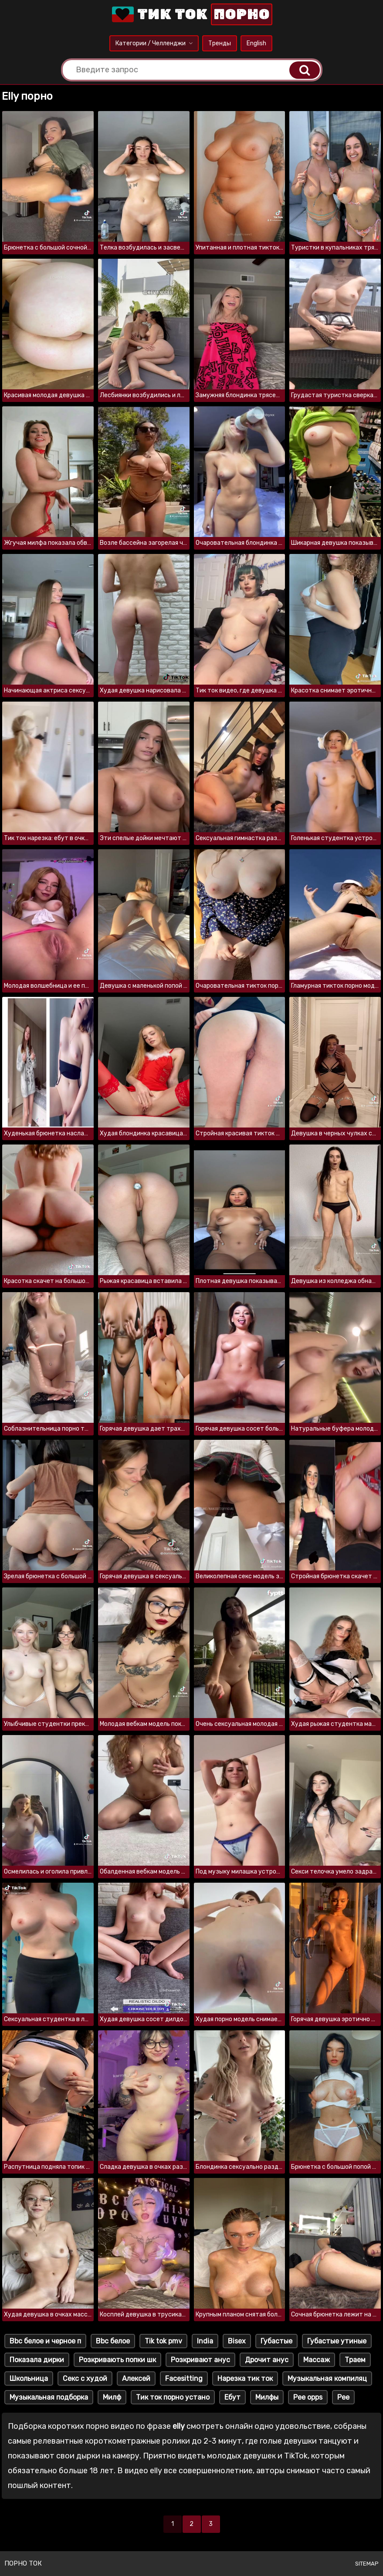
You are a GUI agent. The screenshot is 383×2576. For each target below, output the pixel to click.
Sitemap (367, 2563)
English (256, 43)
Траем (355, 2360)
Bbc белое (113, 2341)
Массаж (316, 2360)
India (205, 2341)
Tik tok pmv (163, 2341)
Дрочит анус (266, 2360)
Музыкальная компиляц (327, 2378)
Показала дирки (37, 2360)
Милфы (266, 2397)
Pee (343, 2397)
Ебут (232, 2397)
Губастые (276, 2341)
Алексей (136, 2378)
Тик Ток (191, 14)
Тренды (219, 43)
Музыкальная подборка (49, 2397)
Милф (112, 2397)
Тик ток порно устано (173, 2397)
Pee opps (307, 2397)
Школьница (29, 2378)
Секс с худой (85, 2378)
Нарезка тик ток (245, 2378)
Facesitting (184, 2378)
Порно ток (23, 2563)
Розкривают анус (200, 2360)
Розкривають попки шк (117, 2360)
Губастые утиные (336, 2341)
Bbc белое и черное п (45, 2341)
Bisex (237, 2341)
